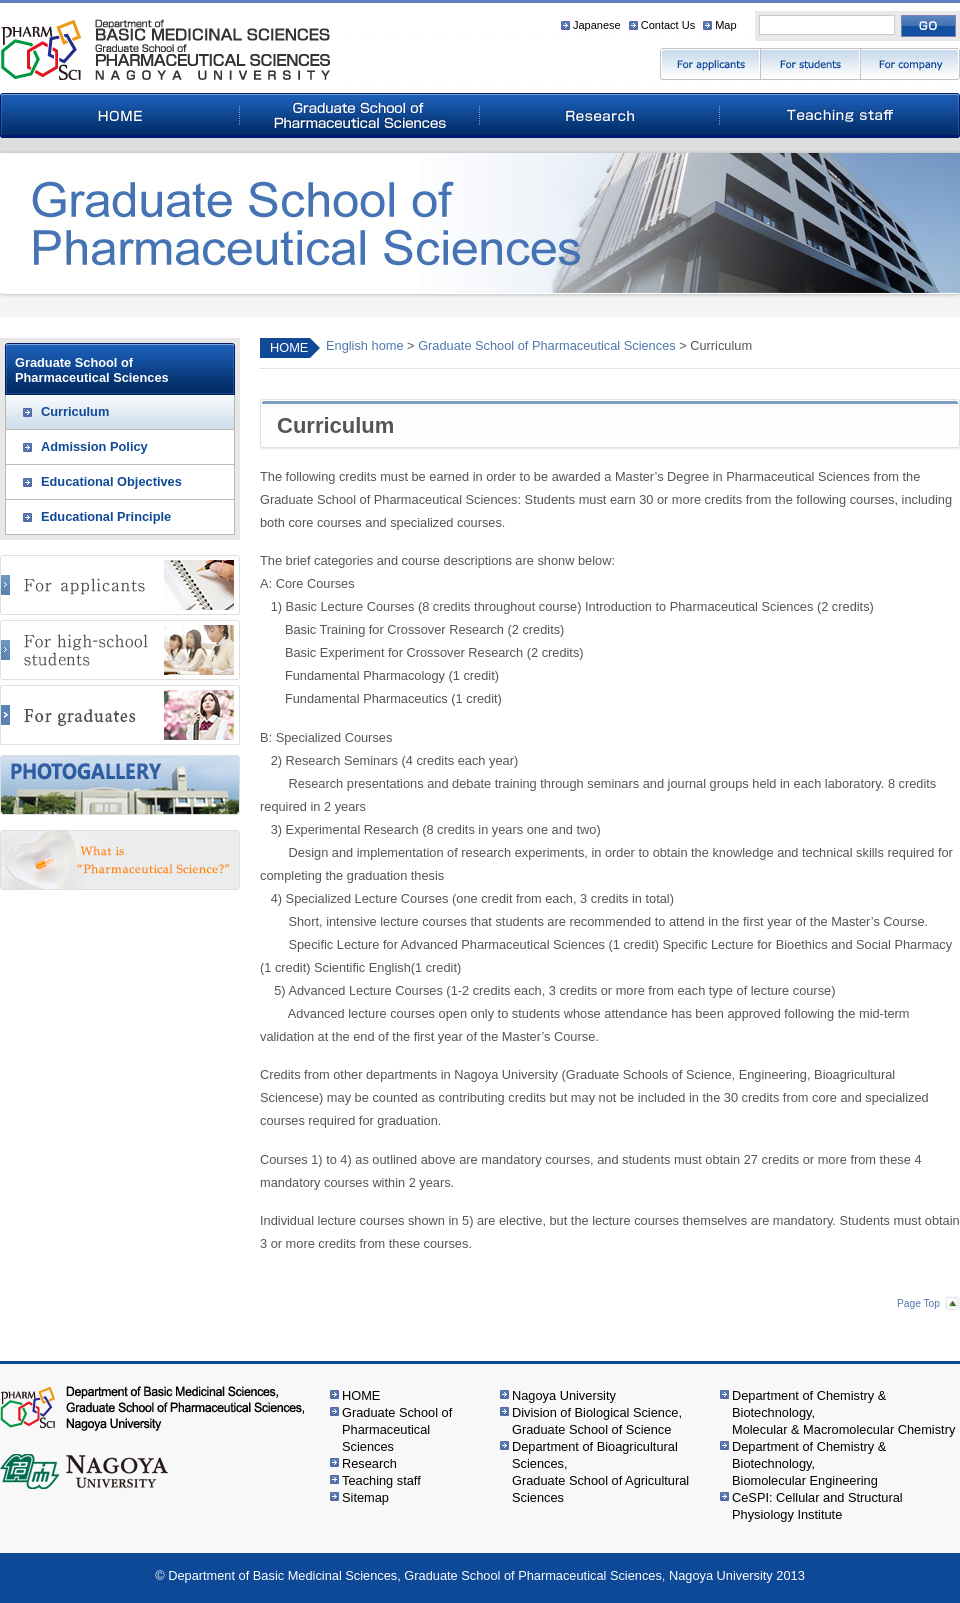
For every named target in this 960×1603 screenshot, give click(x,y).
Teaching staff (381, 1480)
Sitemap (365, 1497)
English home (365, 345)
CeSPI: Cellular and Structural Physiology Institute (817, 1506)
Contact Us (668, 25)
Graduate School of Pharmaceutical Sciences (547, 345)
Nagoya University (564, 1395)
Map (725, 25)
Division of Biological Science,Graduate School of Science (597, 1421)
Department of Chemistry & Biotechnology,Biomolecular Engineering (809, 1463)
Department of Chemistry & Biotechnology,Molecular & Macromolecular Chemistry (843, 1412)
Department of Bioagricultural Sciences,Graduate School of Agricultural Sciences (600, 1472)
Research (369, 1463)
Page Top (918, 1303)
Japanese (597, 25)
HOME (289, 347)
